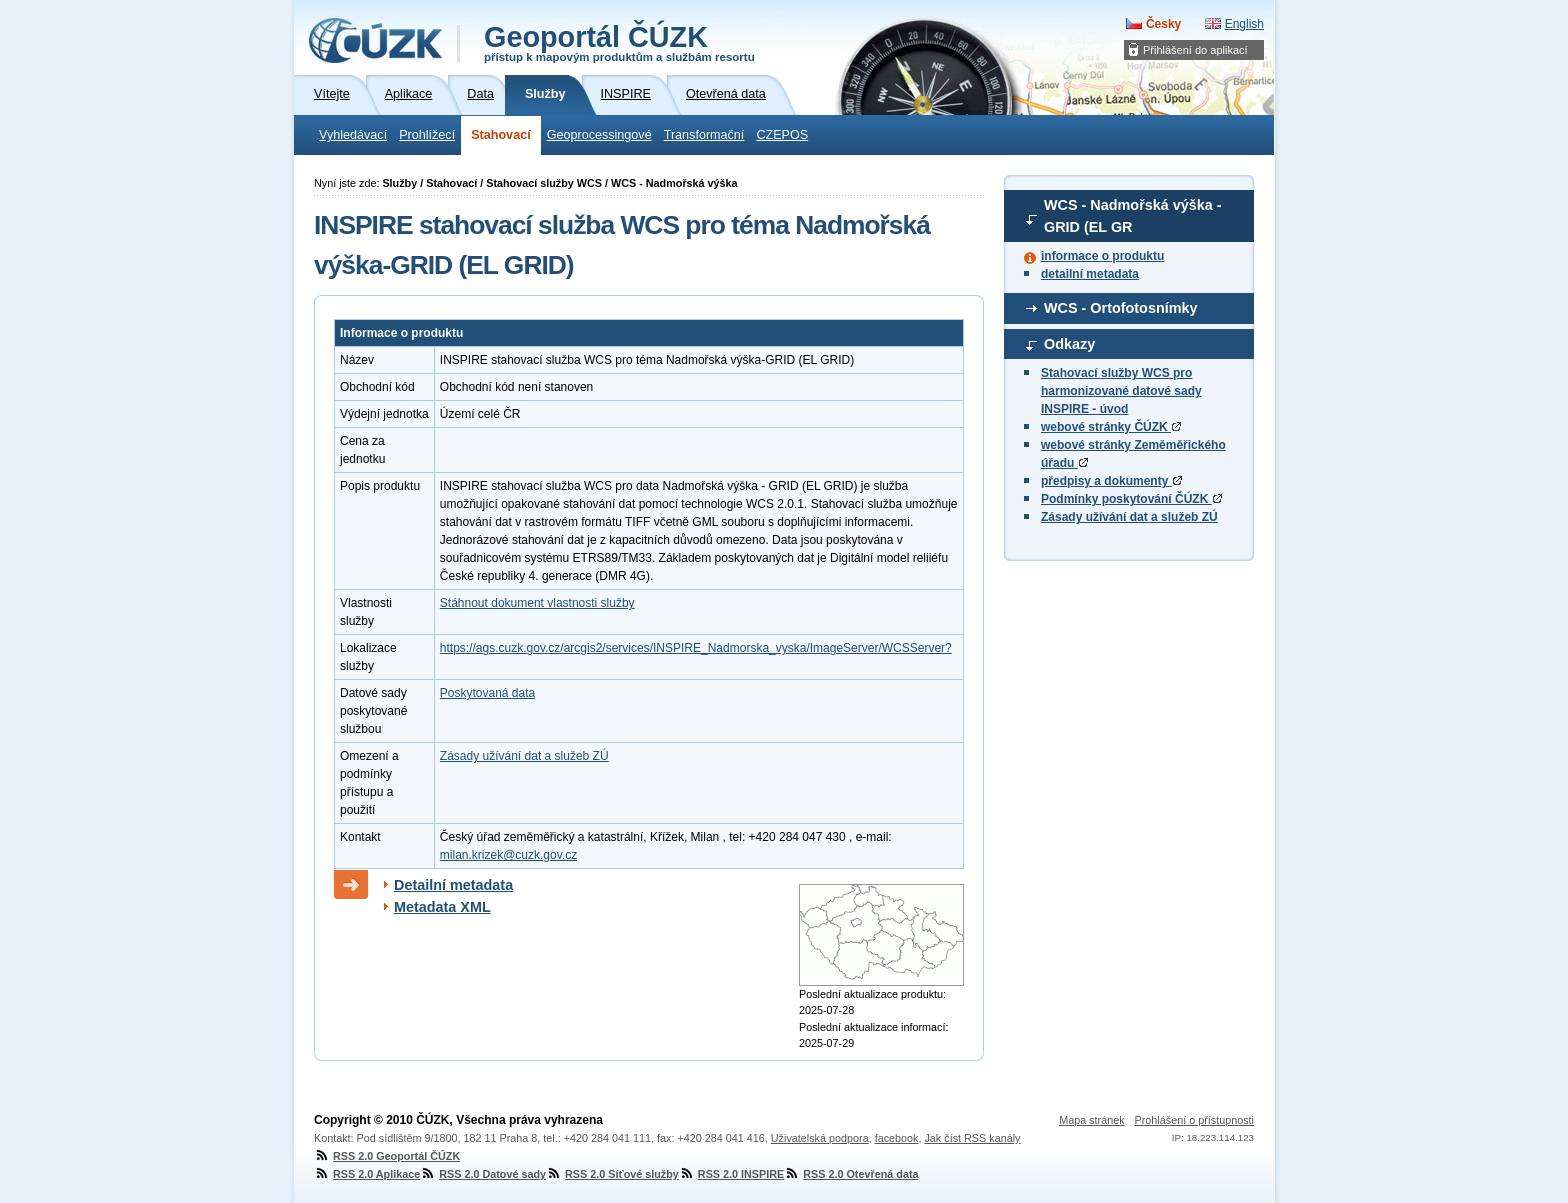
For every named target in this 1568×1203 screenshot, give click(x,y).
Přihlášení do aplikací (1195, 50)
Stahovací (501, 135)
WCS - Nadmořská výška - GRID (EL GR (1133, 216)
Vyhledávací (353, 135)
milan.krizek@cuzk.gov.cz (508, 855)
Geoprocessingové (599, 135)
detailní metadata (1090, 274)
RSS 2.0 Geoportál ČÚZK (387, 1156)
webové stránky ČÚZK (1111, 427)
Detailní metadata (453, 885)
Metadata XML (442, 907)
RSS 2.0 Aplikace (367, 1174)
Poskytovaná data (487, 693)
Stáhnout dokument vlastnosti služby (537, 603)
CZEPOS (782, 135)
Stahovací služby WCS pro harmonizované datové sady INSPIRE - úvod (1121, 391)
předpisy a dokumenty (1111, 481)
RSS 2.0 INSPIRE (731, 1174)
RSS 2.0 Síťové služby (612, 1174)
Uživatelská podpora (820, 1138)
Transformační (704, 135)
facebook (897, 1138)
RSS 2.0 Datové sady (483, 1174)
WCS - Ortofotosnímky (1121, 308)
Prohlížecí (427, 135)
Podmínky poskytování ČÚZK (1131, 499)
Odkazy (1069, 344)
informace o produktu (1102, 256)
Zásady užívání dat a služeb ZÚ (1129, 517)
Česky (1163, 24)
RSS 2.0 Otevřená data (851, 1174)
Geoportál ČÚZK (619, 42)
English (1244, 24)
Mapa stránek (1091, 1120)
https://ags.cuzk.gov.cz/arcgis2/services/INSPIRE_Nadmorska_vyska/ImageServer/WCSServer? (696, 648)
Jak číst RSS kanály (972, 1138)
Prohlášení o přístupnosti (1194, 1120)
